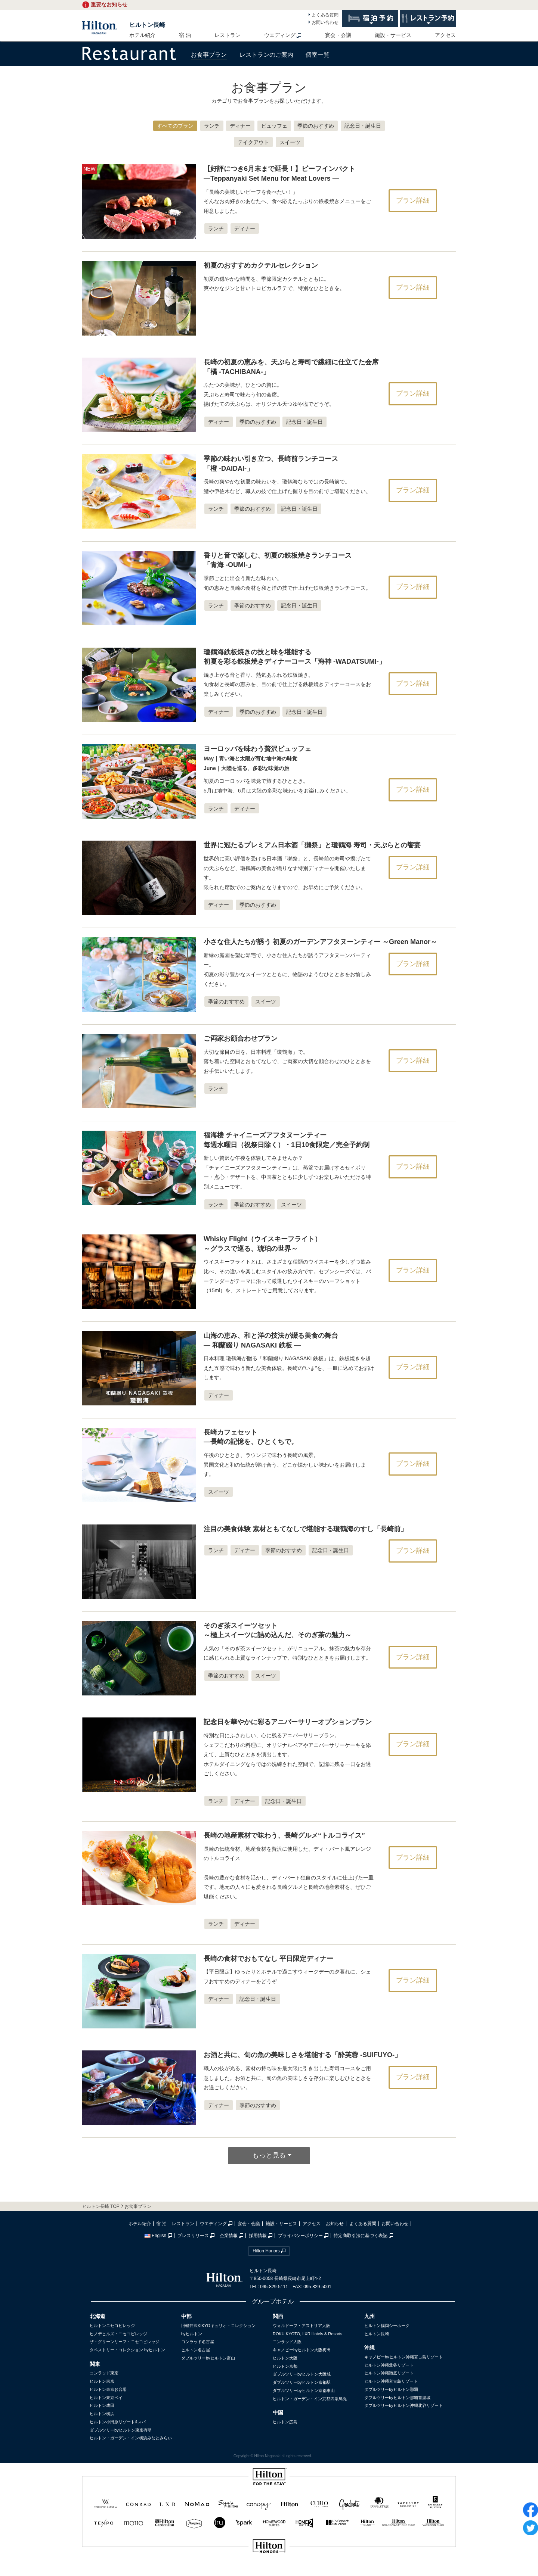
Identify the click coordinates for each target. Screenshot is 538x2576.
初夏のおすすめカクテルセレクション (261, 265)
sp (269, 2571)
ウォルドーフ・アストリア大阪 (301, 2325)
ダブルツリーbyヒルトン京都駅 (302, 2382)
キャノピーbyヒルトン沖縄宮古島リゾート (403, 2357)
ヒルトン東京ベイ (106, 2397)
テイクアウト (253, 142)
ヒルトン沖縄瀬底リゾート (389, 2373)
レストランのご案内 (266, 55)
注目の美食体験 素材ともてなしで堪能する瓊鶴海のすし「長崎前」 (305, 1529)
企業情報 (229, 2235)
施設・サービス (393, 35)
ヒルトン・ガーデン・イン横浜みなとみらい (131, 2438)
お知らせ (335, 2223)
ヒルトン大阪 (285, 2358)
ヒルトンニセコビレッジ (112, 2325)
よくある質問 (325, 15)
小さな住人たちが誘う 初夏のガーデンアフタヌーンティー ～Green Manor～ (320, 942)
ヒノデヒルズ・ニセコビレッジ (118, 2334)
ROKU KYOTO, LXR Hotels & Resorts (307, 2334)
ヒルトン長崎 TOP (101, 2206)
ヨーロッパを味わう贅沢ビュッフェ (257, 758)
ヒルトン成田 (102, 2405)
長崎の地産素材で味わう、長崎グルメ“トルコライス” (284, 1835)
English (155, 2235)
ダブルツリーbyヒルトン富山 (208, 2358)
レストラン (227, 35)
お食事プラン (209, 55)
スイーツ (289, 142)
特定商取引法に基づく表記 (360, 2235)
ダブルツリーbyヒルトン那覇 (391, 2389)
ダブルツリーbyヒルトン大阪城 (302, 2374)
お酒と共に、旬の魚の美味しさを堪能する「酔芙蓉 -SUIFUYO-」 (302, 2055)
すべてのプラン (175, 126)
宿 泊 (185, 35)
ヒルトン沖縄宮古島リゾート (391, 2381)
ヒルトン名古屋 (195, 2350)
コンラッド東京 (104, 2373)
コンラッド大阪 (287, 2341)
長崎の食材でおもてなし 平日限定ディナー (268, 1958)
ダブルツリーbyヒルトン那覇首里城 (397, 2397)
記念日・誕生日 (362, 126)
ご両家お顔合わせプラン (241, 1038)
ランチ (212, 126)
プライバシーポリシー (300, 2235)
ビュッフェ (274, 126)
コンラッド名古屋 (197, 2341)
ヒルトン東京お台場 (108, 2389)
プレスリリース (193, 2235)
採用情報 (258, 2235)
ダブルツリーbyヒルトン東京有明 (121, 2430)
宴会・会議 (338, 35)
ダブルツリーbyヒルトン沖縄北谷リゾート (403, 2405)
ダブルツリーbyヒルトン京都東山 (304, 2390)
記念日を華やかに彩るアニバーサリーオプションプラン (288, 1722)
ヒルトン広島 (285, 2422)
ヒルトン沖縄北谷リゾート (389, 2365)
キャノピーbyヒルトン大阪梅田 (302, 2350)
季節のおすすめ (315, 126)
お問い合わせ (325, 22)
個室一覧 (318, 55)
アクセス (445, 35)
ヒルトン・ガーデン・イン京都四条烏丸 (310, 2398)
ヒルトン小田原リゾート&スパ (118, 2422)
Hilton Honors (266, 2250)
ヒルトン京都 (285, 2366)
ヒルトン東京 (102, 2381)
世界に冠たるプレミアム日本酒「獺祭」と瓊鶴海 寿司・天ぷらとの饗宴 (312, 845)
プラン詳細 (413, 200)
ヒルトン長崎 (147, 25)
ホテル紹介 (142, 35)
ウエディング (280, 35)
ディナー (240, 126)
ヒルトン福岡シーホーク (386, 2325)
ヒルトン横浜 (102, 2413)
